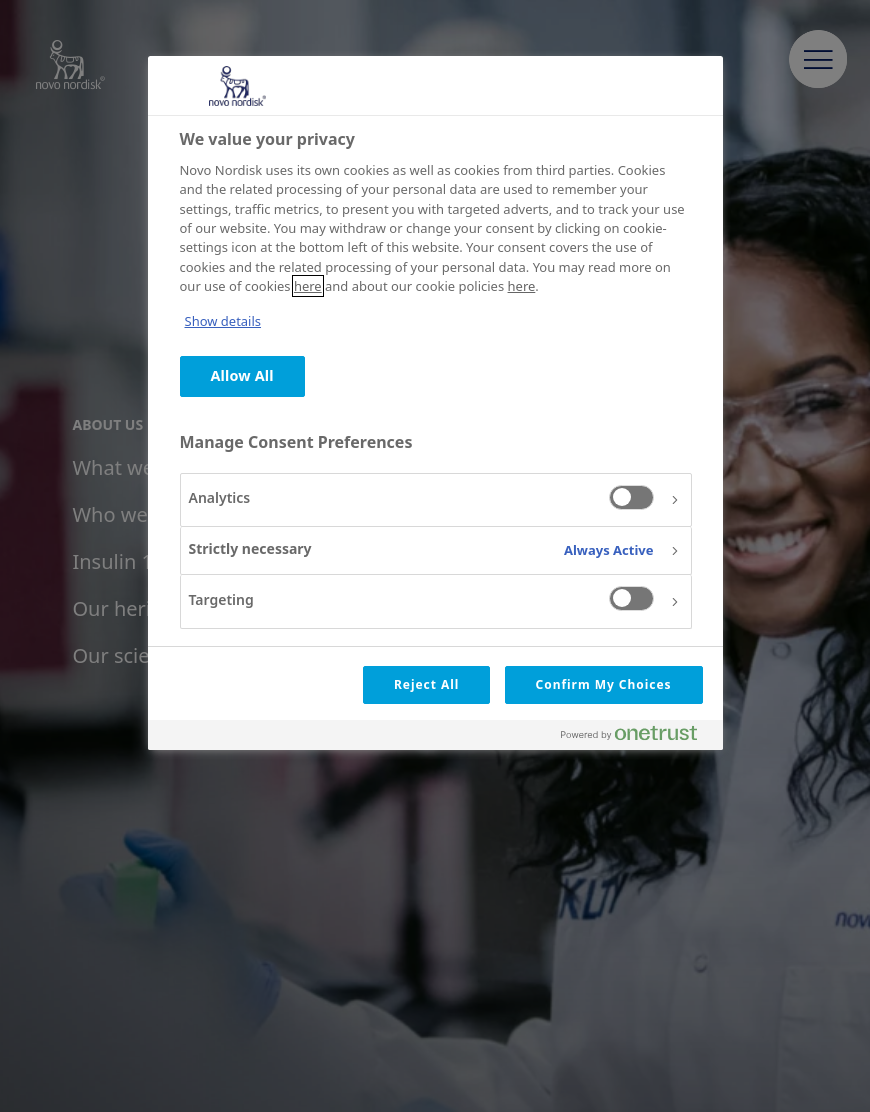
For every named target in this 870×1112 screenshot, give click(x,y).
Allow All (242, 375)
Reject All (426, 684)
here (308, 286)
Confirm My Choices (604, 684)
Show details (223, 321)
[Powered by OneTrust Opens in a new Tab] (637, 737)
